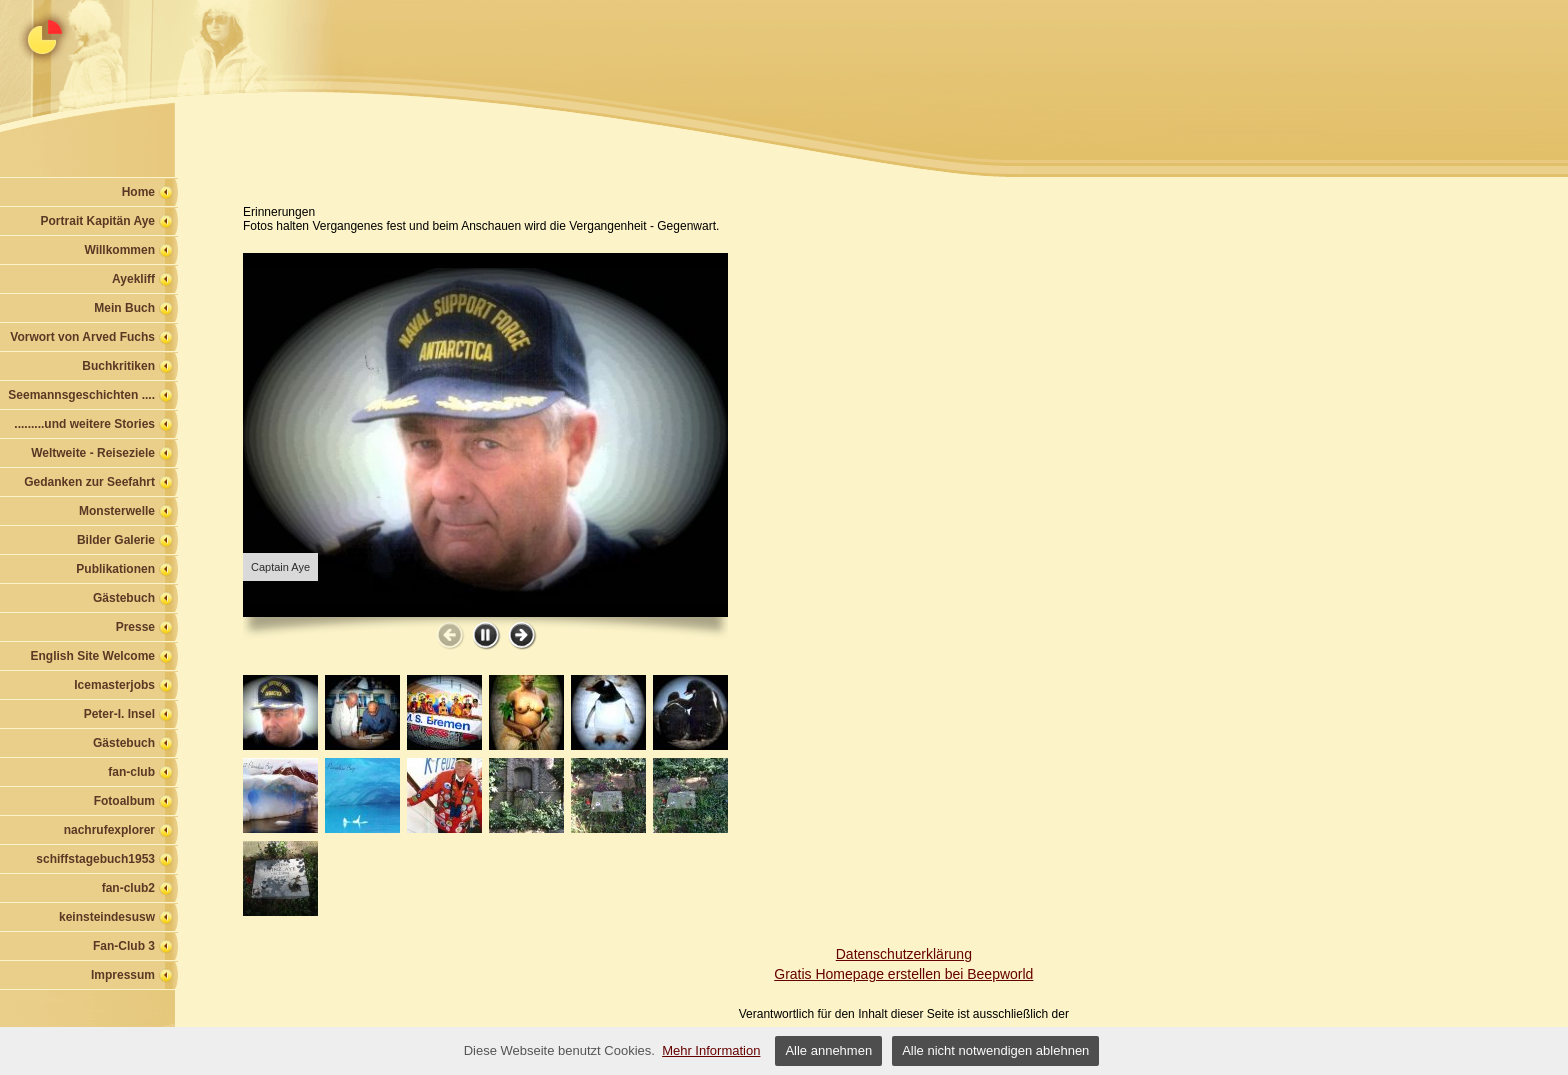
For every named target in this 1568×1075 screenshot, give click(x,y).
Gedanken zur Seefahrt (89, 482)
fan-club (131, 772)
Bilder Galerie (116, 540)
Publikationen (115, 569)
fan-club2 (128, 888)
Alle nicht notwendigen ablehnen (995, 1050)
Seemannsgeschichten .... (81, 395)
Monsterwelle (117, 511)
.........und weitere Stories (84, 424)
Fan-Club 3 (124, 946)
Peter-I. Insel (119, 714)
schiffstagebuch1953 (95, 859)
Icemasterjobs (114, 685)
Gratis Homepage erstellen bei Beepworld (903, 974)
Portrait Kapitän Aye (98, 221)
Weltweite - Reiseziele (93, 453)
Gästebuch (124, 598)
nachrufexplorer (109, 830)
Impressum (123, 975)
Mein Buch (124, 308)
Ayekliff (133, 279)
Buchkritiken (118, 366)
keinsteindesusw (107, 917)
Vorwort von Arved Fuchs (82, 337)
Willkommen (119, 250)
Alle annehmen (828, 1050)
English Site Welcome (93, 656)
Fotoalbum (124, 801)
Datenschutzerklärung (904, 954)
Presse (135, 627)
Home (138, 192)
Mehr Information (711, 1050)
